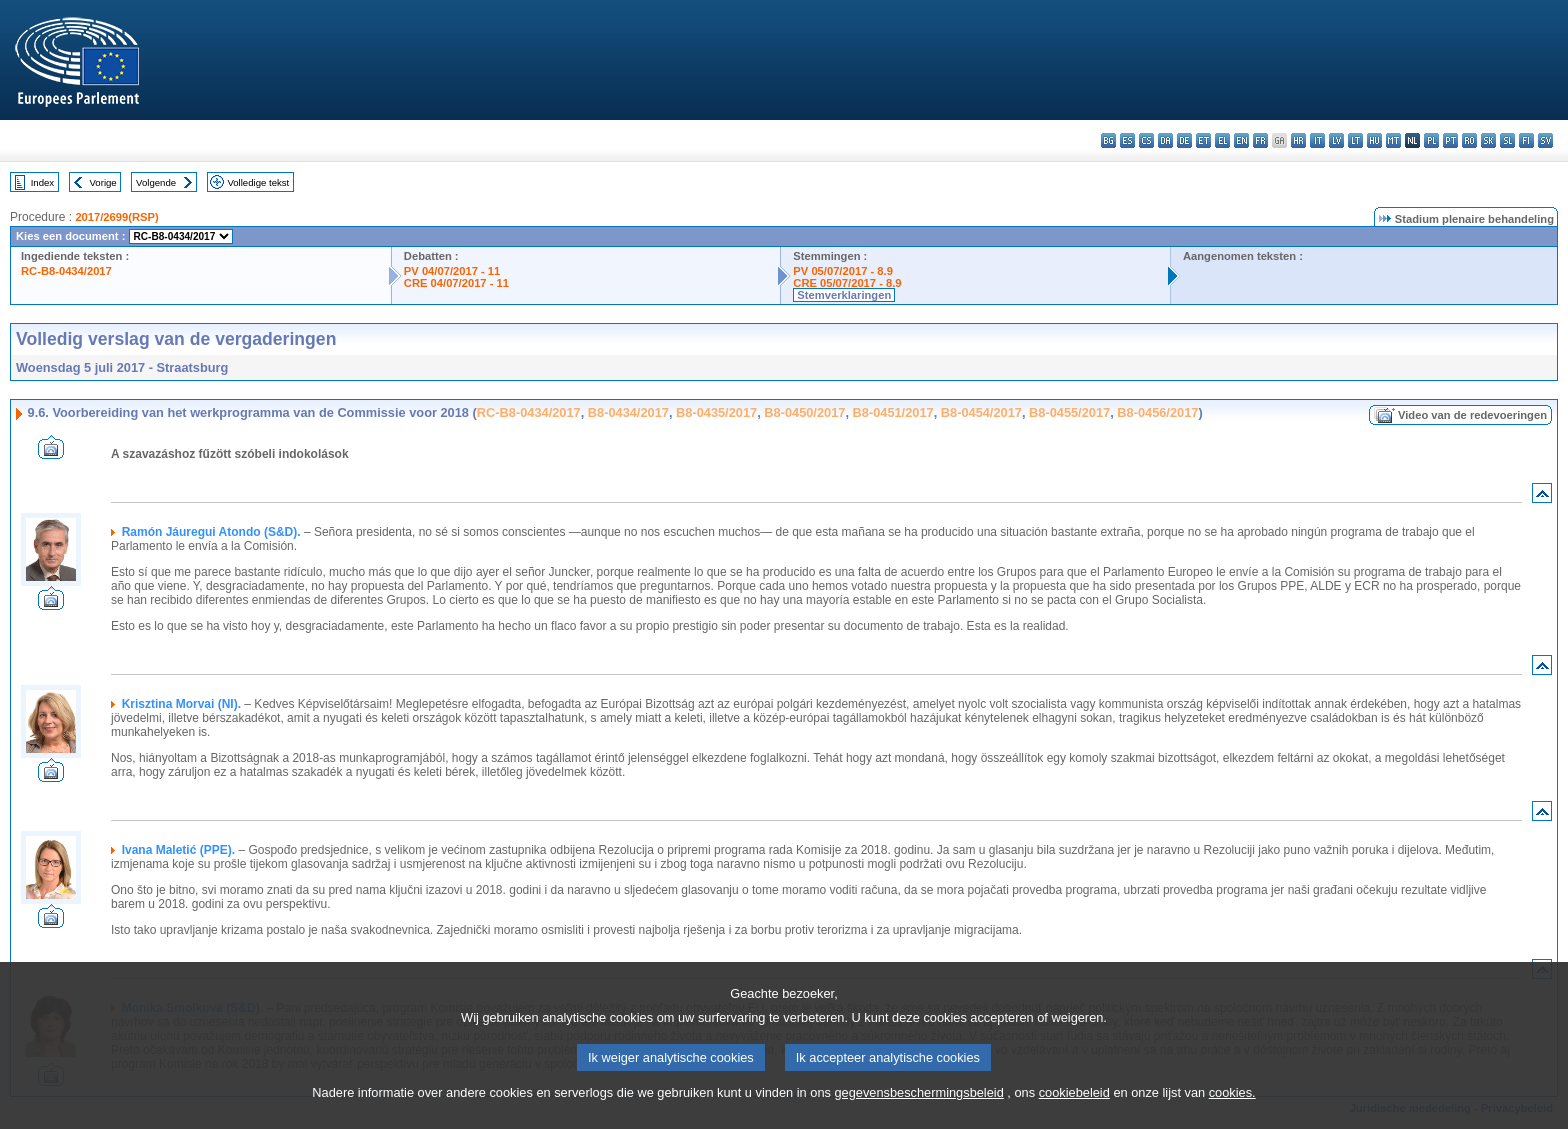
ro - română (1469, 140)
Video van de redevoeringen (1472, 415)
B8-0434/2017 (628, 412)
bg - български (1108, 140)
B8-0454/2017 (981, 412)
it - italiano (1317, 140)
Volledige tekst (258, 182)
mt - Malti (1393, 140)
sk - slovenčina (1488, 140)
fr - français (1260, 140)
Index (42, 182)
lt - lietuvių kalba (1355, 140)
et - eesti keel (1203, 140)
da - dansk (1165, 140)
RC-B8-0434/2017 (66, 271)
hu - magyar (1374, 140)
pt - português (1450, 140)
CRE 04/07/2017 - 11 (456, 283)
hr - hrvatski (1298, 140)
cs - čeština (1146, 140)
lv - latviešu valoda (1336, 140)
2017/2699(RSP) (116, 217)
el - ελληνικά (1222, 140)
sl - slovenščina (1507, 140)
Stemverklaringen (844, 295)
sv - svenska (1545, 140)
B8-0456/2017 (1157, 412)
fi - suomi (1526, 140)
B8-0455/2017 (1069, 412)
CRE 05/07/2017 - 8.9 (847, 283)
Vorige (103, 182)
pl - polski (1431, 140)
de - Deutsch (1184, 140)
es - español (1127, 140)
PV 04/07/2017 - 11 (452, 271)
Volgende (156, 182)
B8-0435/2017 (716, 412)
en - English (1241, 140)
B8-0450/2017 (804, 412)
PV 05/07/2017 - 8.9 (843, 271)
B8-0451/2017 (893, 412)
